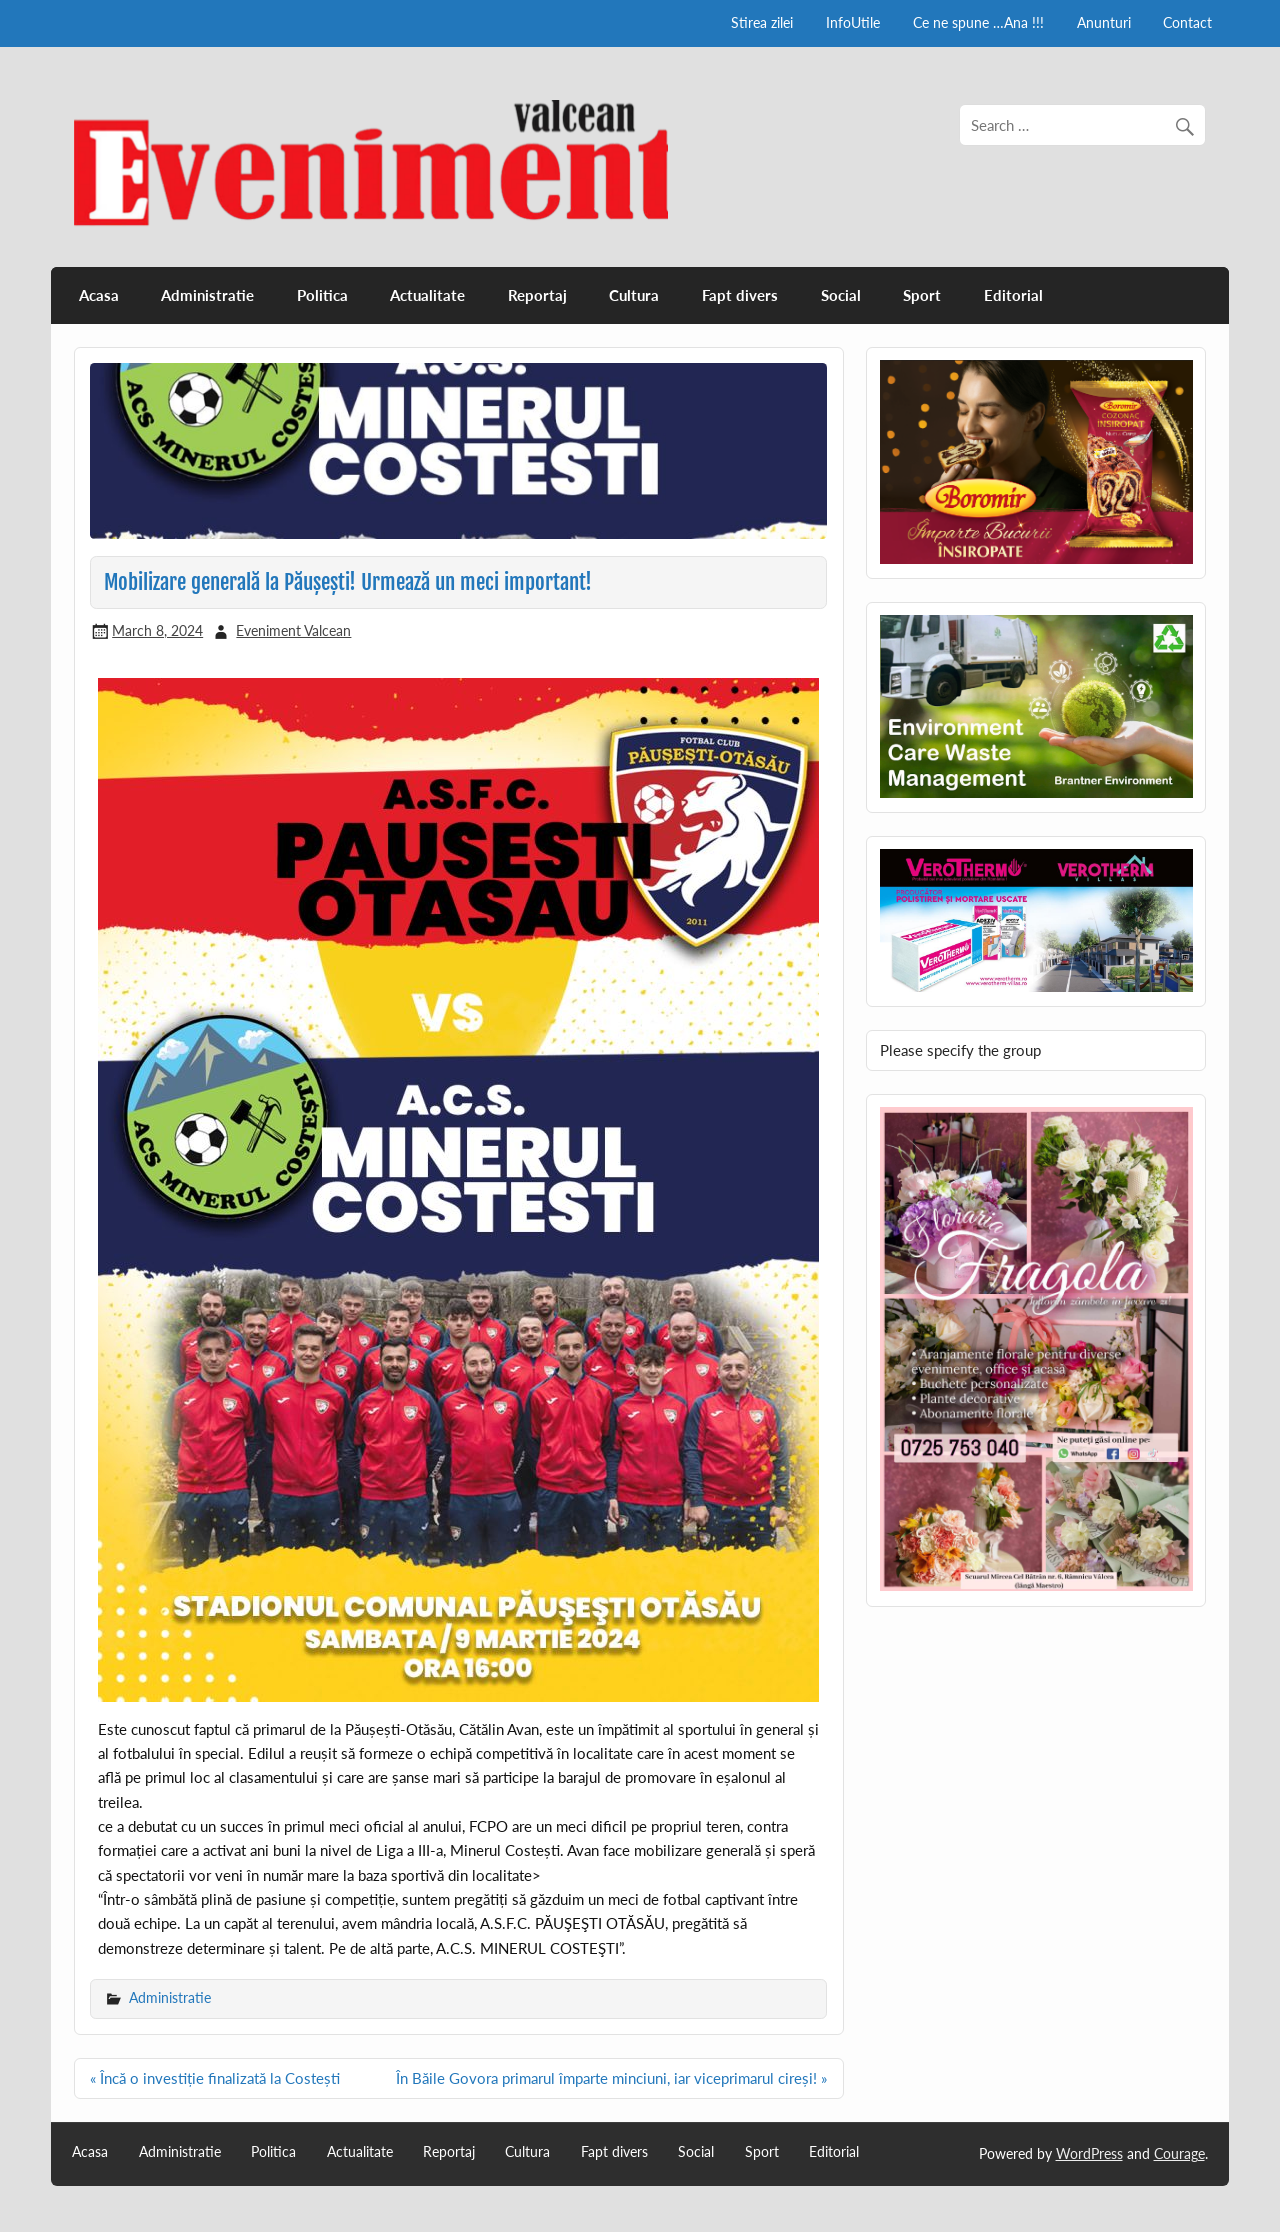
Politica (322, 295)
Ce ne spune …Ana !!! (978, 22)
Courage (1179, 2153)
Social (841, 295)
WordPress (1089, 2153)
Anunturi (1104, 22)
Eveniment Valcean (293, 630)
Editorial (1013, 295)
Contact (1187, 22)
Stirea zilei (762, 22)
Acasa (99, 295)
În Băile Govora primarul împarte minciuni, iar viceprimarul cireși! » (611, 2078)
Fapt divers (740, 295)
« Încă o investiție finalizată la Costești (215, 2078)
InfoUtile (853, 22)
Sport (922, 295)
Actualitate (427, 295)
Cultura (634, 295)
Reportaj (537, 295)
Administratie (207, 295)
